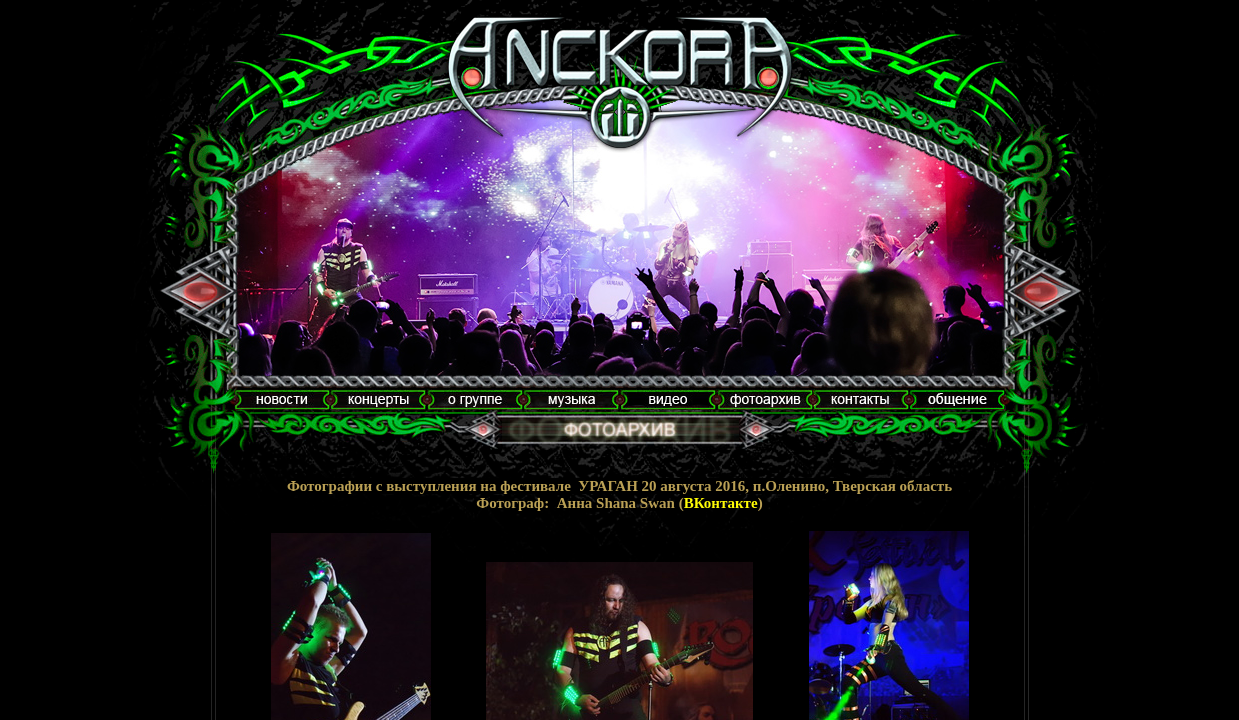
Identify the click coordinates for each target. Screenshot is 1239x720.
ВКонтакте (721, 503)
